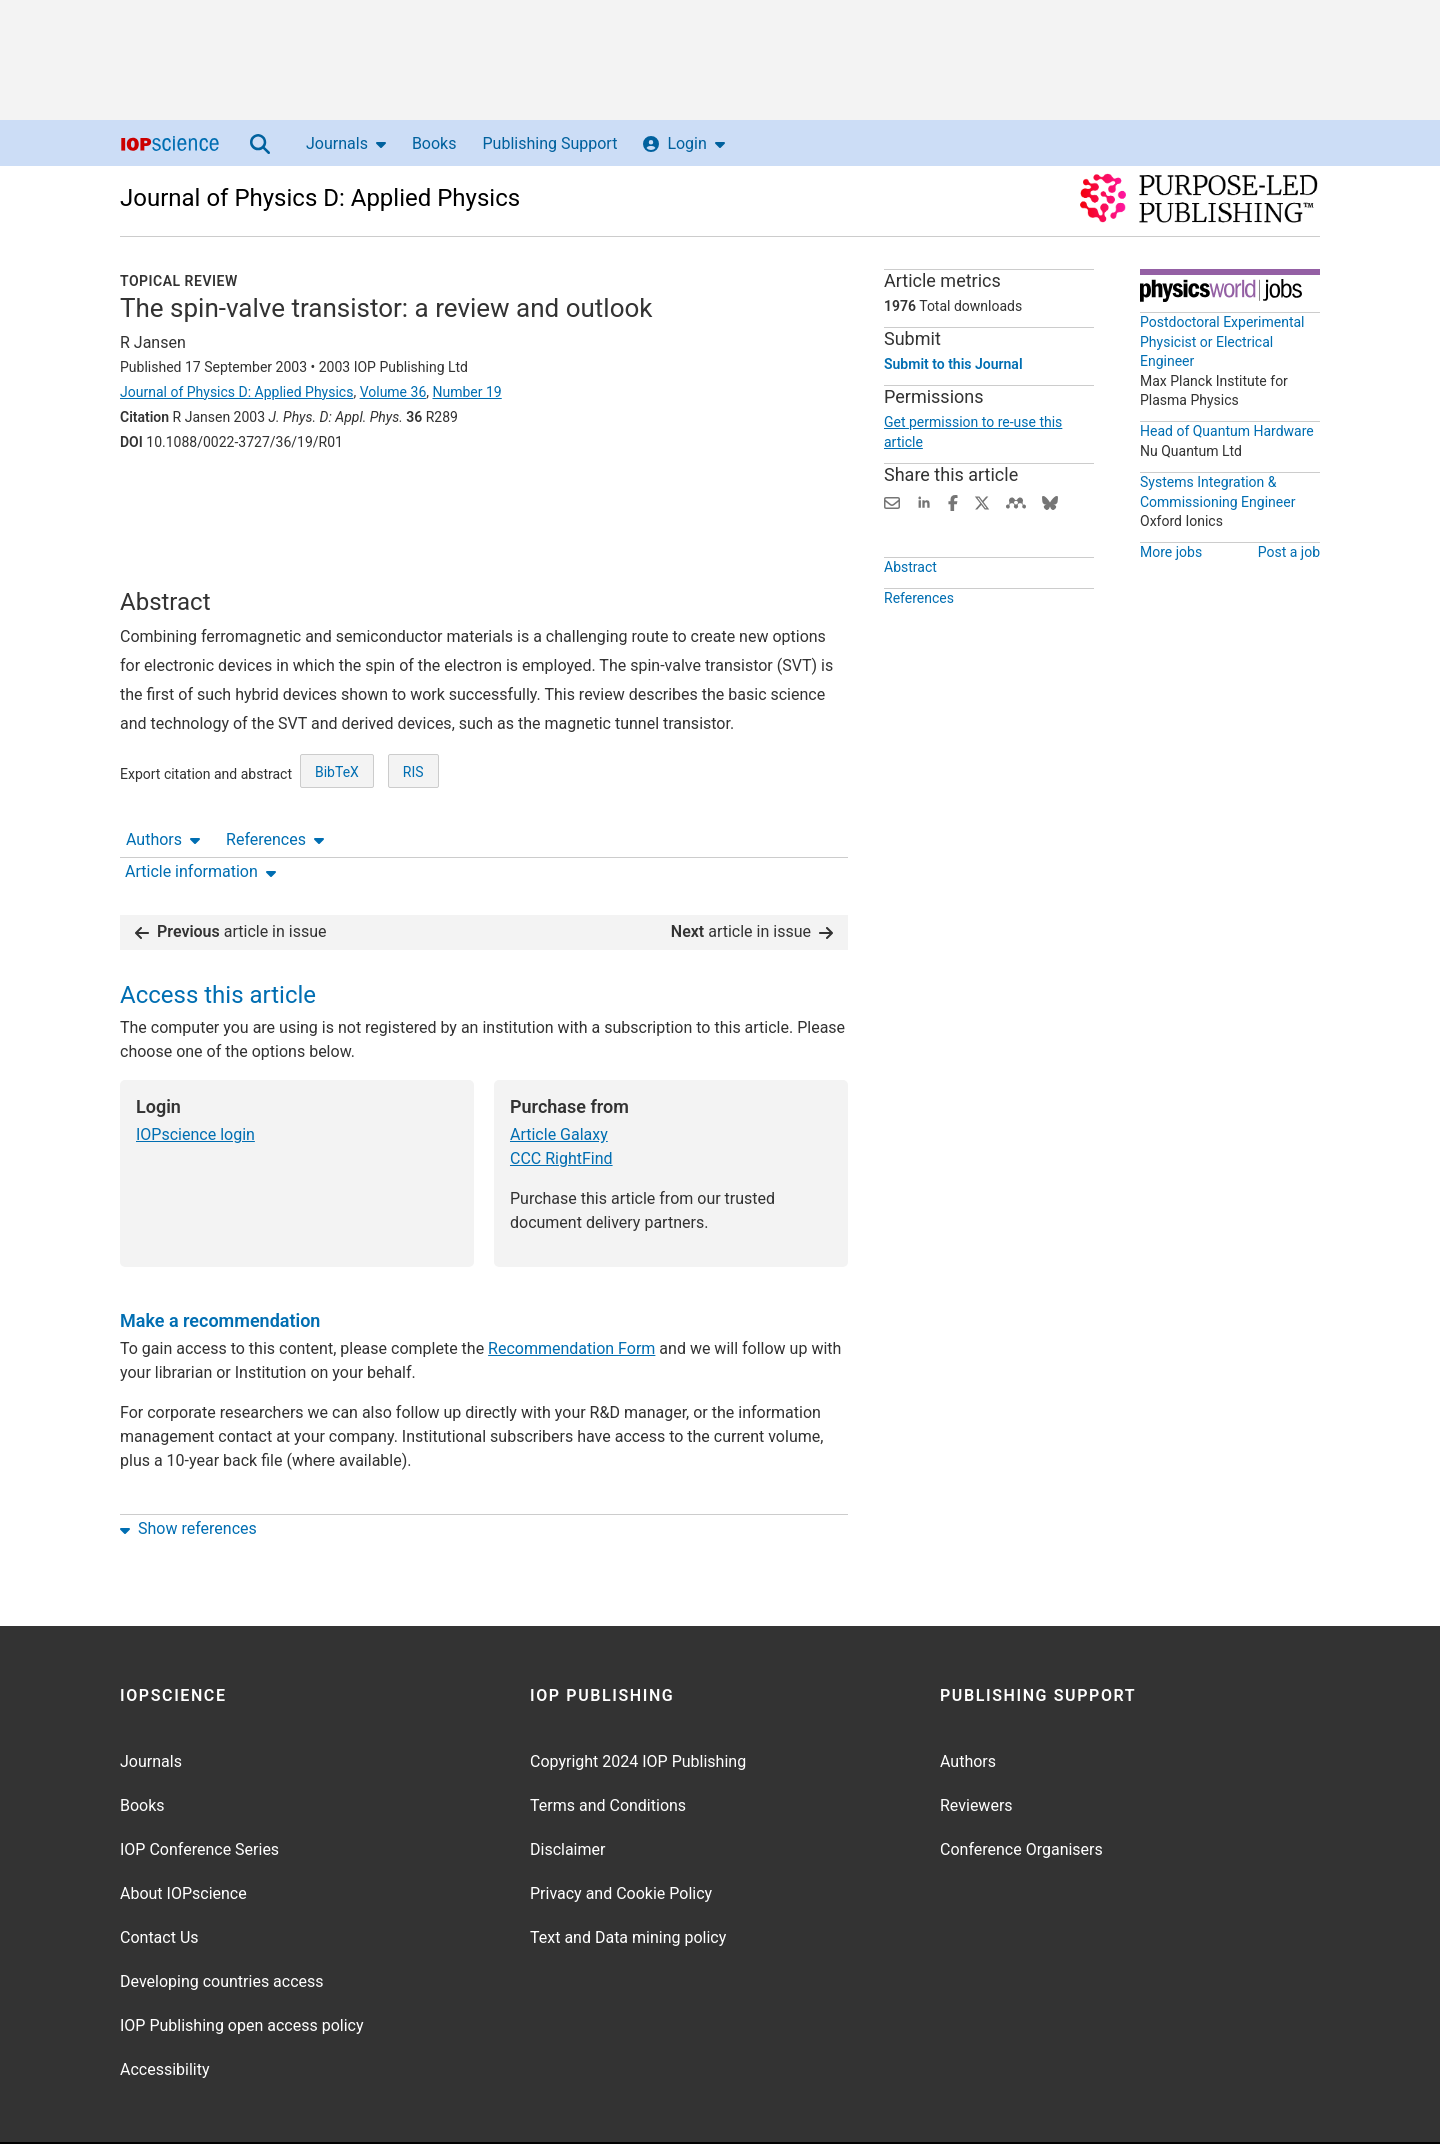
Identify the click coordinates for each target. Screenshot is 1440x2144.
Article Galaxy (559, 1072)
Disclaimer (567, 1787)
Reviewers (976, 1743)
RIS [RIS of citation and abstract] (413, 800)
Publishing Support (549, 143)
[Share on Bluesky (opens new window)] (1050, 501)
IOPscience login (195, 1072)
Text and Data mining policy (628, 1875)
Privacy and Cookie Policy (621, 1831)
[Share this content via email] (892, 501)
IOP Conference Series (199, 1787)
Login (683, 143)
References (275, 497)
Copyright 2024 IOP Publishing (638, 1699)
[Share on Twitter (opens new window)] (982, 501)
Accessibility (165, 2007)
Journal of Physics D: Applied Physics (320, 198)
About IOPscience (183, 1831)
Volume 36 (393, 392)
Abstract (910, 567)
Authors (163, 497)
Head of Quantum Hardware (1227, 431)
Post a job (1289, 552)
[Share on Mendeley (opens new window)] (1016, 501)
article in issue (231, 869)
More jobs (1171, 552)
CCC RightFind (561, 1096)
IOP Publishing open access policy (242, 1963)
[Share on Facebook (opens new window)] (953, 501)
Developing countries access (222, 1919)
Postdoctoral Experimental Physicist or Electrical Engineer (1222, 341)
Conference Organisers (1021, 1787)
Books (434, 143)
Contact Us (159, 1875)
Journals (346, 143)
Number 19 (467, 392)
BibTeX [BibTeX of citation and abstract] (337, 800)
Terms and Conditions (608, 1743)
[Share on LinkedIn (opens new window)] (924, 501)
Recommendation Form (571, 1286)
